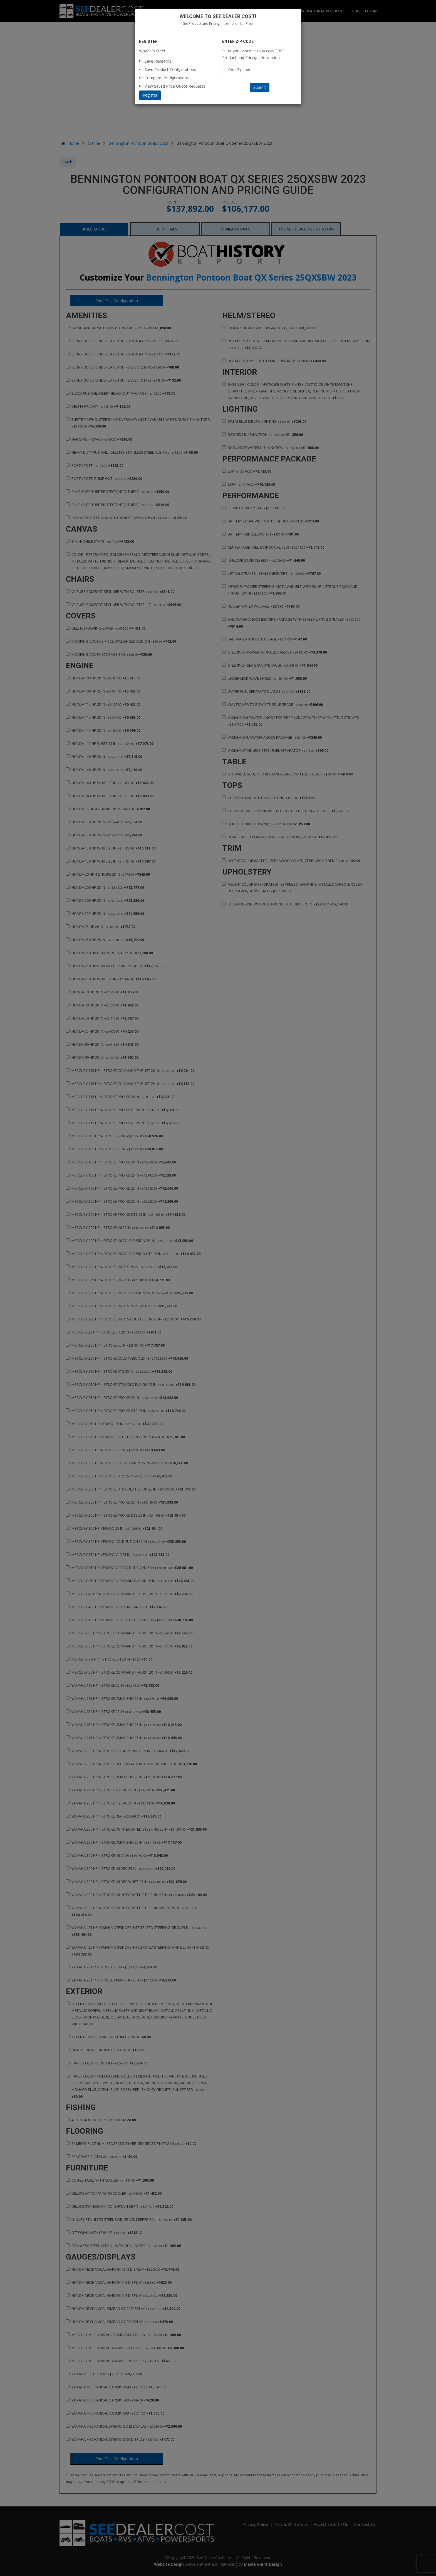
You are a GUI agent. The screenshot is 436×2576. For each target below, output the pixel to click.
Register (150, 95)
